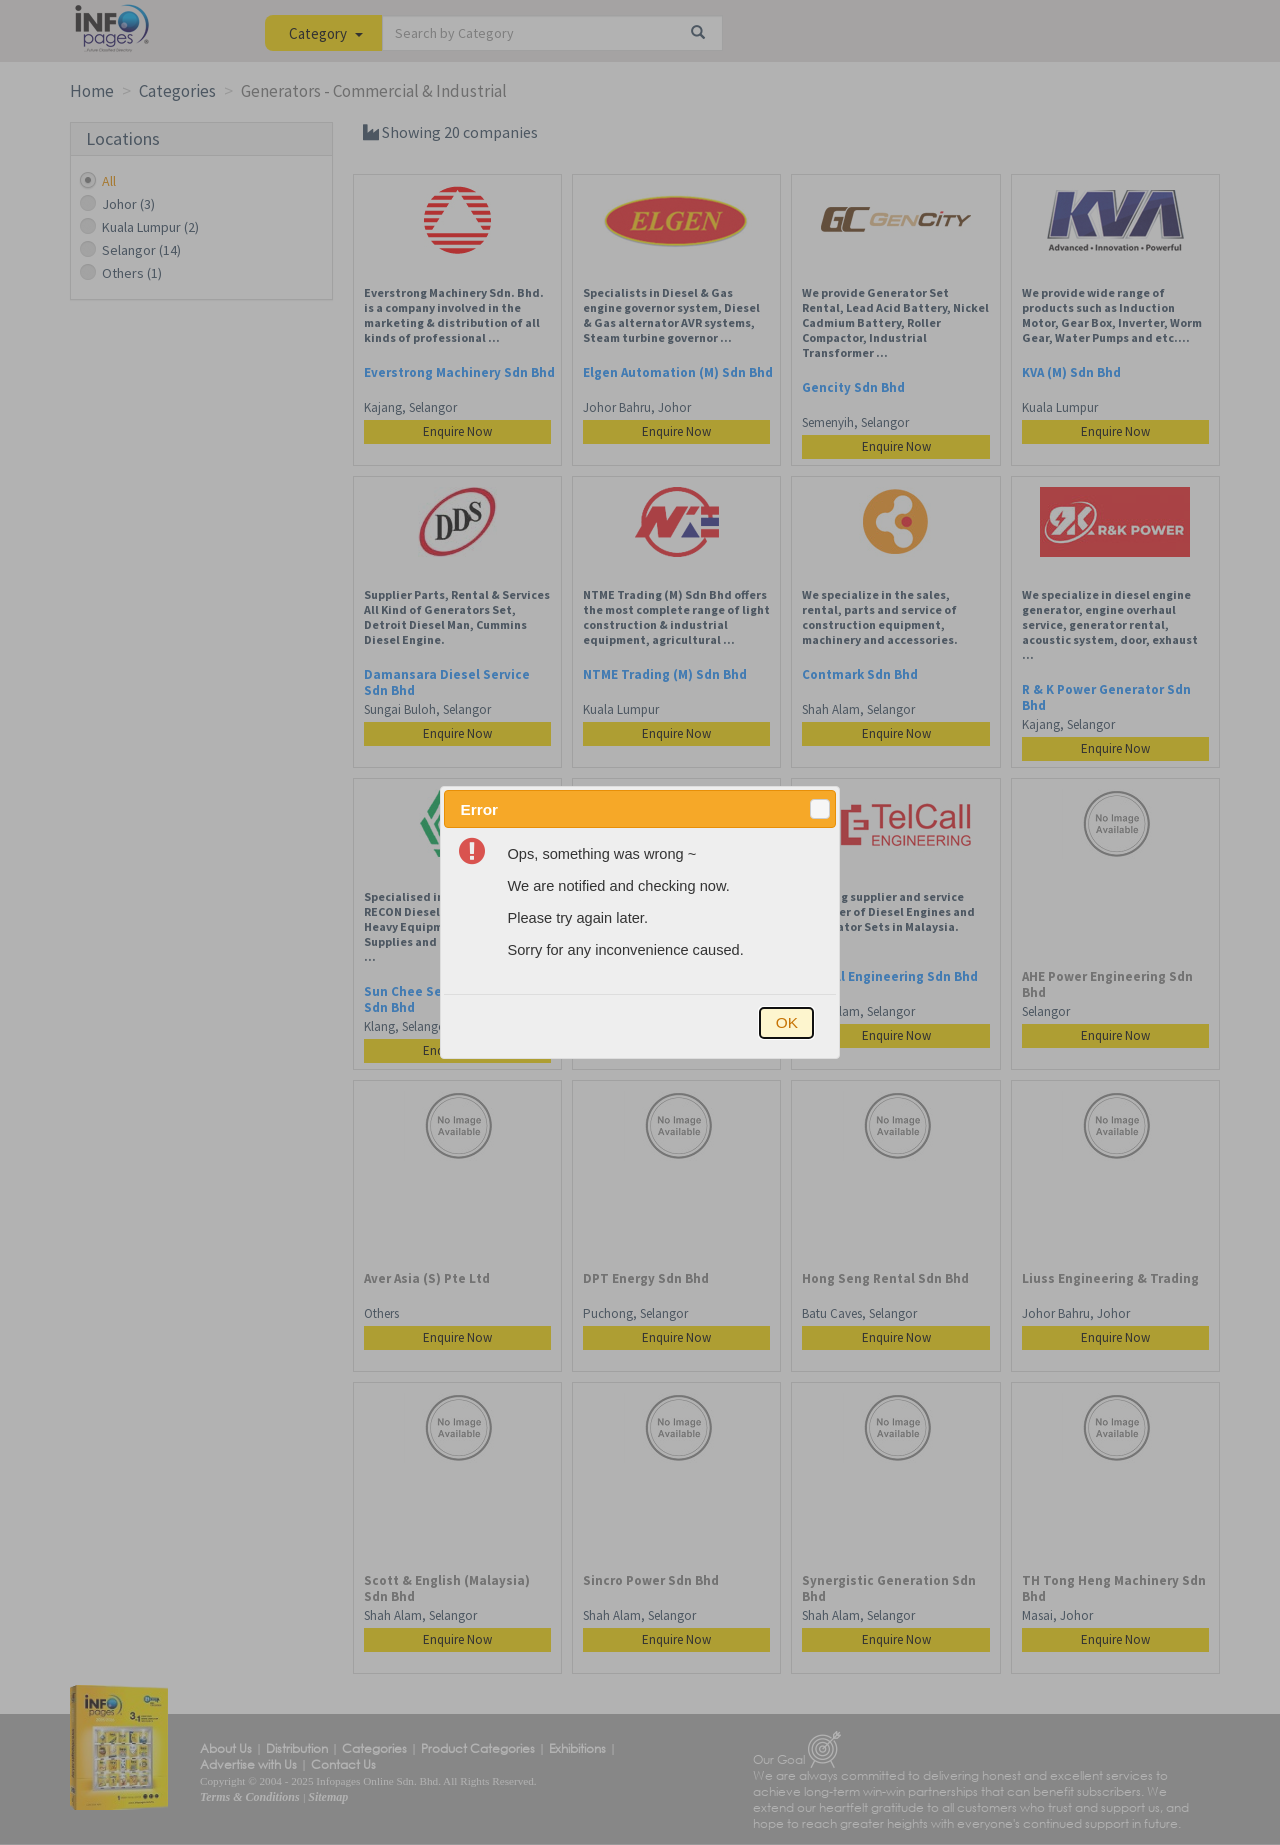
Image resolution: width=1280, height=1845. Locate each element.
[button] (820, 809)
